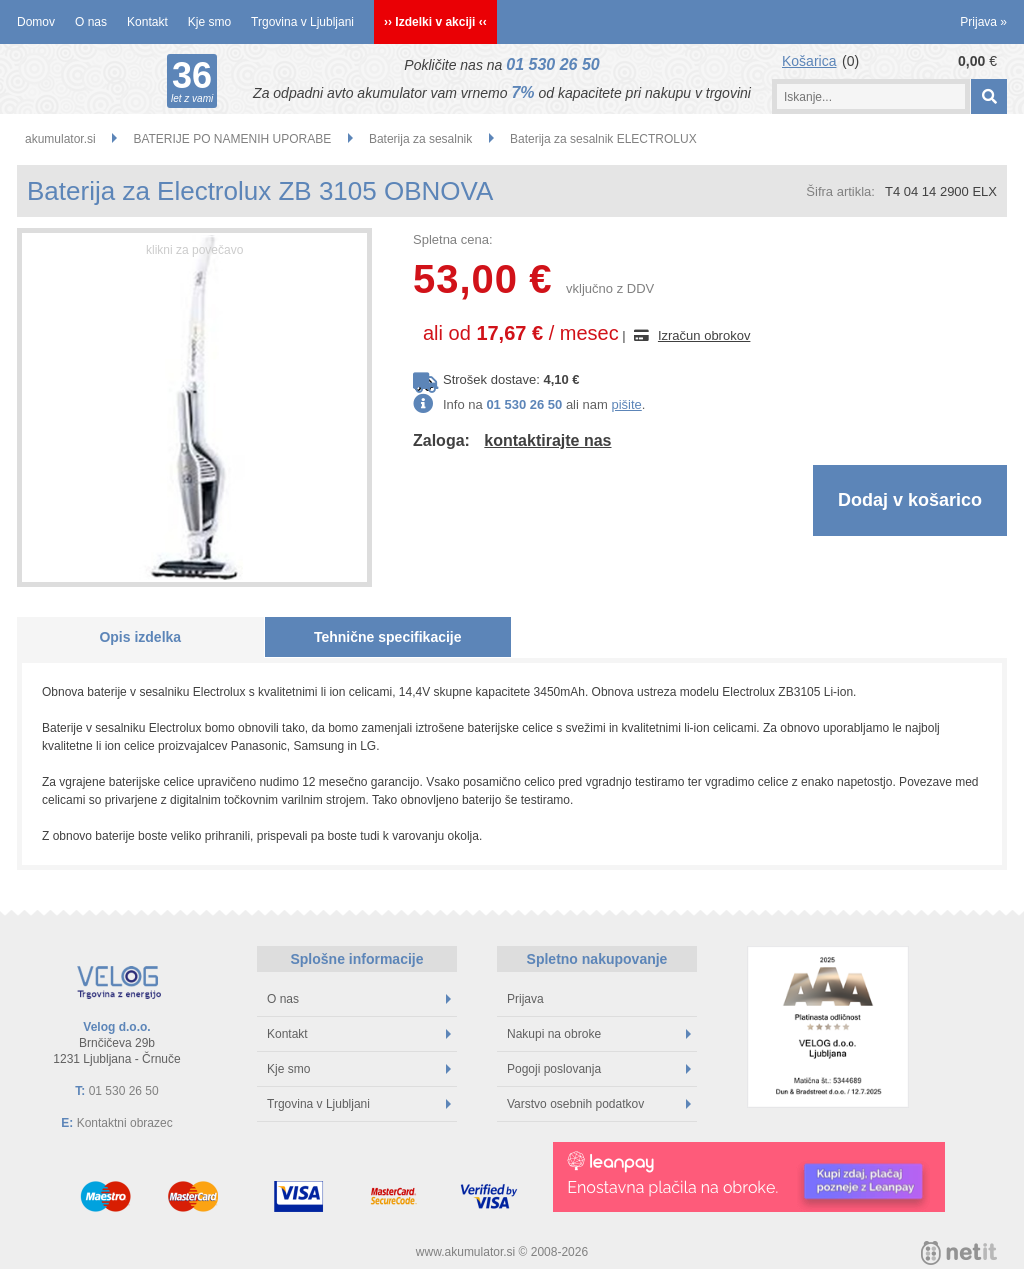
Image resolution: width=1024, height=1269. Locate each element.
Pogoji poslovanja (599, 1069)
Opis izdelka (140, 637)
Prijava (983, 22)
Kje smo (209, 22)
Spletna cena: (453, 239)
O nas (91, 22)
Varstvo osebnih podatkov (599, 1104)
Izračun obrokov (704, 335)
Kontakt (147, 22)
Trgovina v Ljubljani (302, 22)
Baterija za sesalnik (420, 139)
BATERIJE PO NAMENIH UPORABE (232, 139)
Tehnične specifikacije (388, 637)
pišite (626, 404)
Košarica (809, 61)
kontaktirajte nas (547, 440)
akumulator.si (60, 139)
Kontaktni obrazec (125, 1123)
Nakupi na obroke (599, 1034)
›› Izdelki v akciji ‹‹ (435, 22)
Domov (36, 22)
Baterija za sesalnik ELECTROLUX (603, 139)
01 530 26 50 (552, 64)
